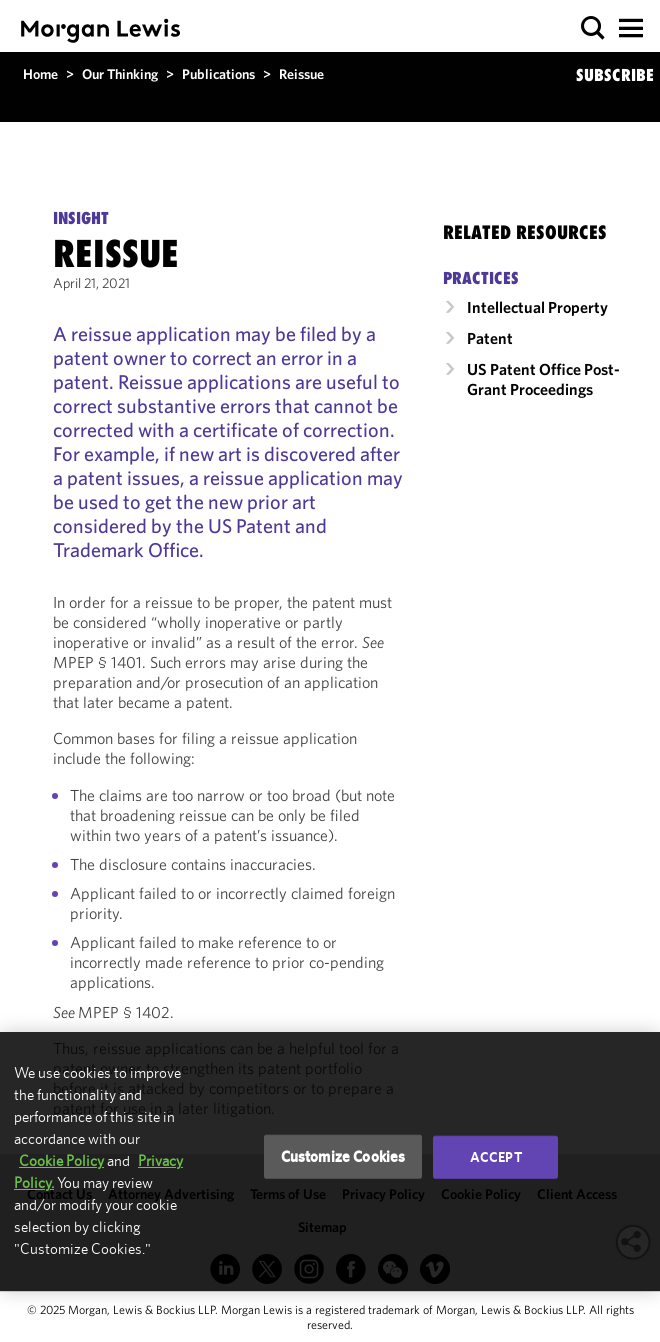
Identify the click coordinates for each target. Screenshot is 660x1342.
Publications (218, 74)
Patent (490, 338)
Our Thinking (120, 74)
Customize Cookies (343, 1156)
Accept (496, 1157)
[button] (593, 28)
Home (40, 74)
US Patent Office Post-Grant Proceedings (543, 379)
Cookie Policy (61, 1160)
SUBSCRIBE (615, 75)
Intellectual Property (537, 307)
